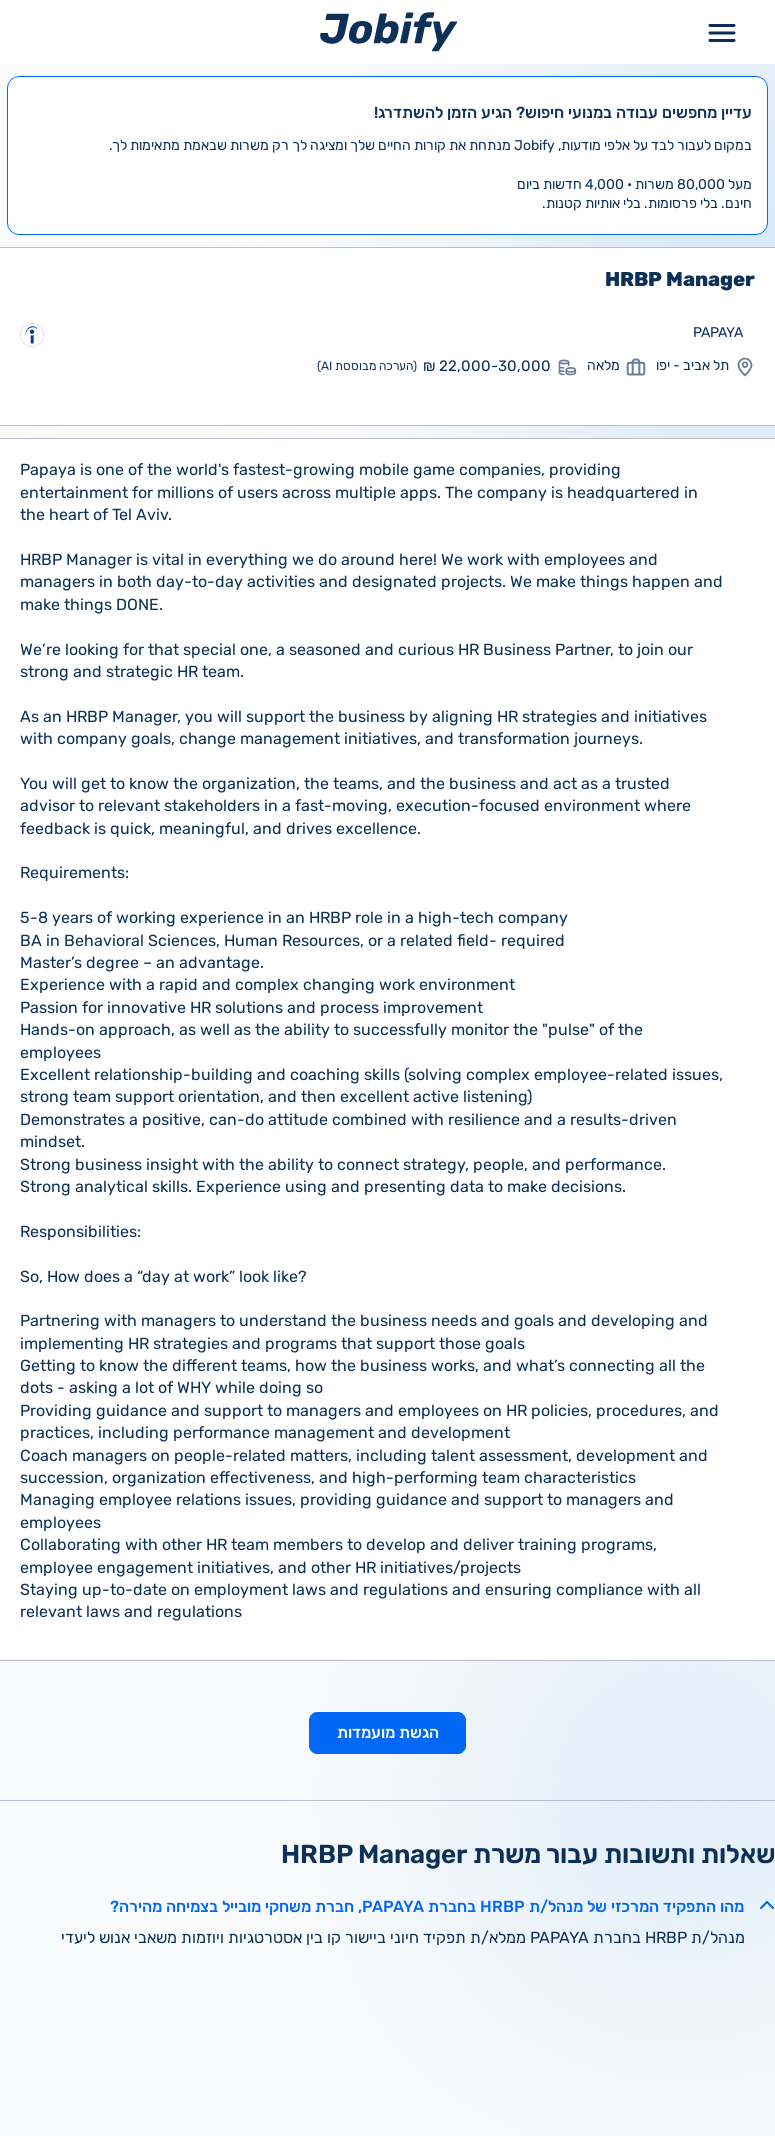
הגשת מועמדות (388, 1732)
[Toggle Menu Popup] (722, 31)
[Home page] (388, 31)
